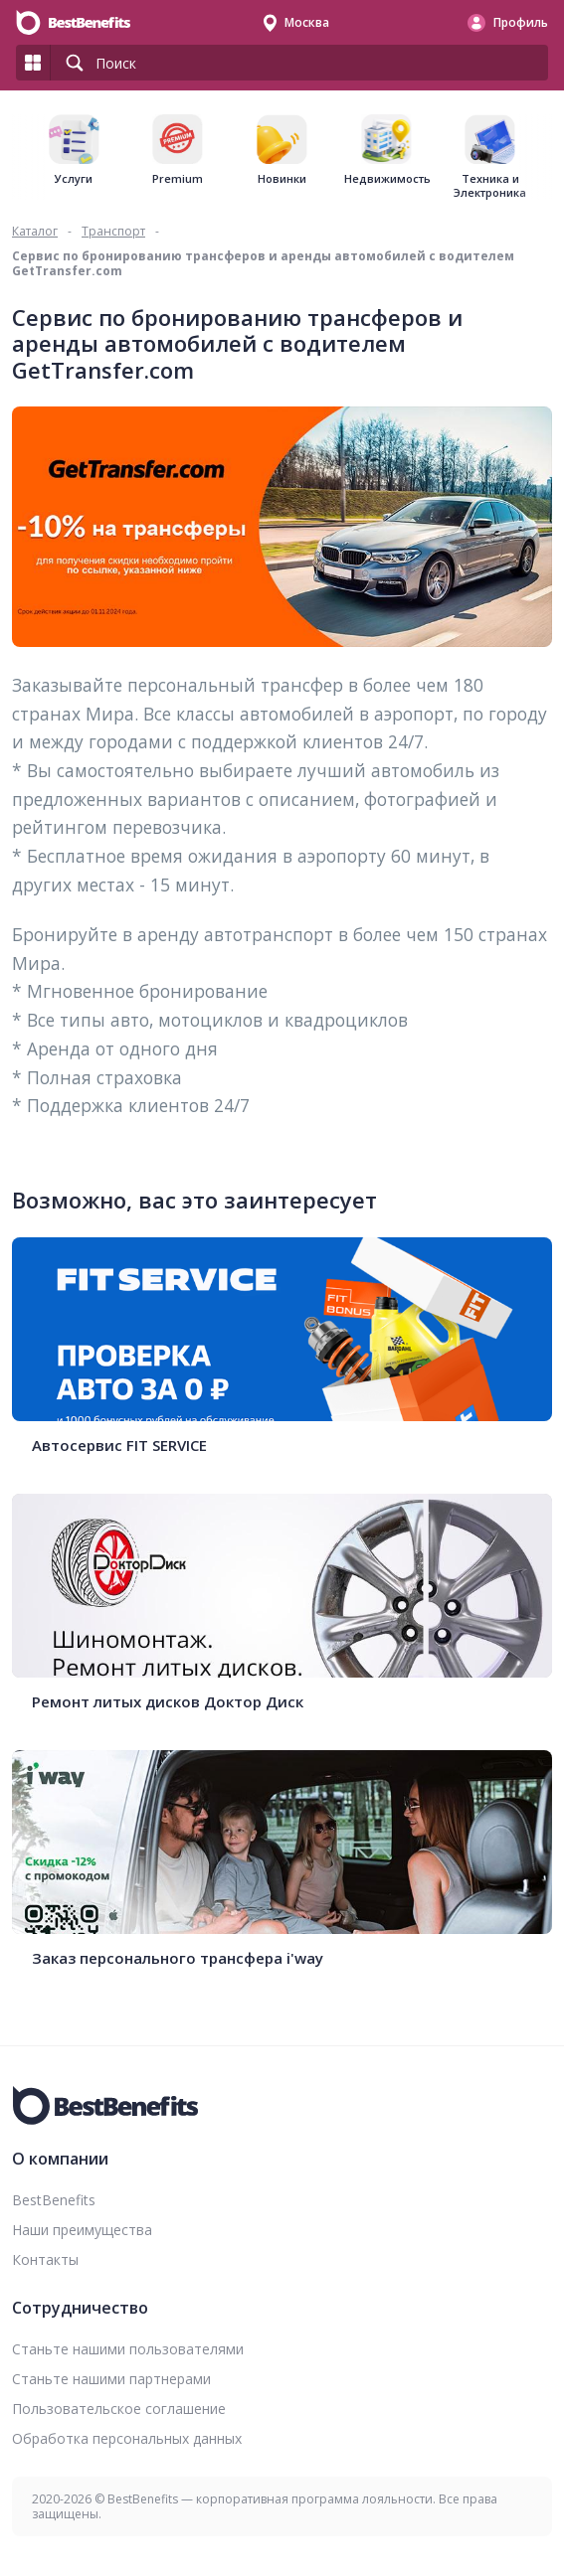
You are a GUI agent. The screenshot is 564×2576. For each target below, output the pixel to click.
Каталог (35, 231)
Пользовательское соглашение (119, 2408)
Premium (177, 179)
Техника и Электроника (490, 186)
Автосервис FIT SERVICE (119, 1445)
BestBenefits (53, 2199)
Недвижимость (386, 179)
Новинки (282, 179)
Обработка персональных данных (127, 2438)
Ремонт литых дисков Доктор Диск (167, 1701)
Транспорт (113, 231)
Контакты (45, 2259)
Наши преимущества (82, 2229)
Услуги (74, 179)
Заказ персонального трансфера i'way (177, 1958)
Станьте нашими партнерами (111, 2378)
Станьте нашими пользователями (128, 2348)
